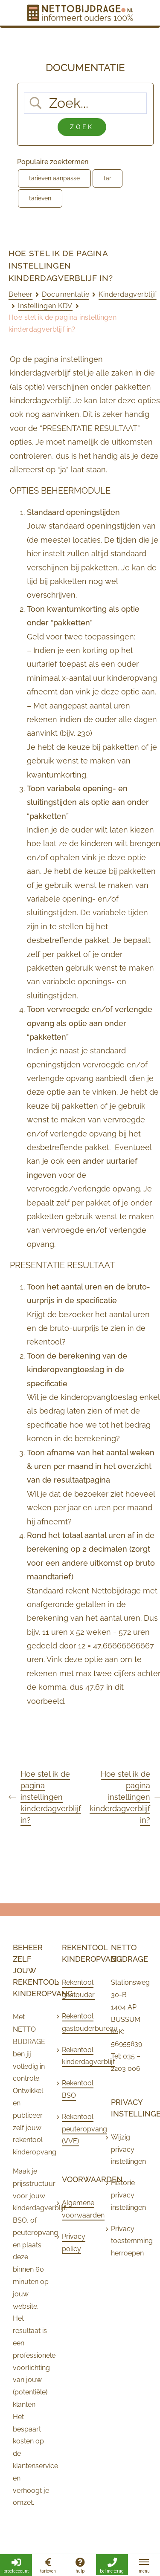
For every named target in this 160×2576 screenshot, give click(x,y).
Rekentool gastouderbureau (78, 2022)
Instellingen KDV (45, 306)
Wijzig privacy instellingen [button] (127, 2149)
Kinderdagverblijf (128, 294)
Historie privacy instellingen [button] (127, 2195)
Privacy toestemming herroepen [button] (127, 2241)
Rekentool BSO (77, 2089)
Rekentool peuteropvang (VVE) (78, 2129)
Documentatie (65, 294)
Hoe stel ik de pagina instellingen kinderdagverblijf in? (45, 1796)
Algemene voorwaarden (78, 2209)
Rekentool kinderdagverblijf (78, 2056)
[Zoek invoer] (92, 103)
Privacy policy (73, 2242)
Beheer (20, 294)
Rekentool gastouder (78, 1988)
